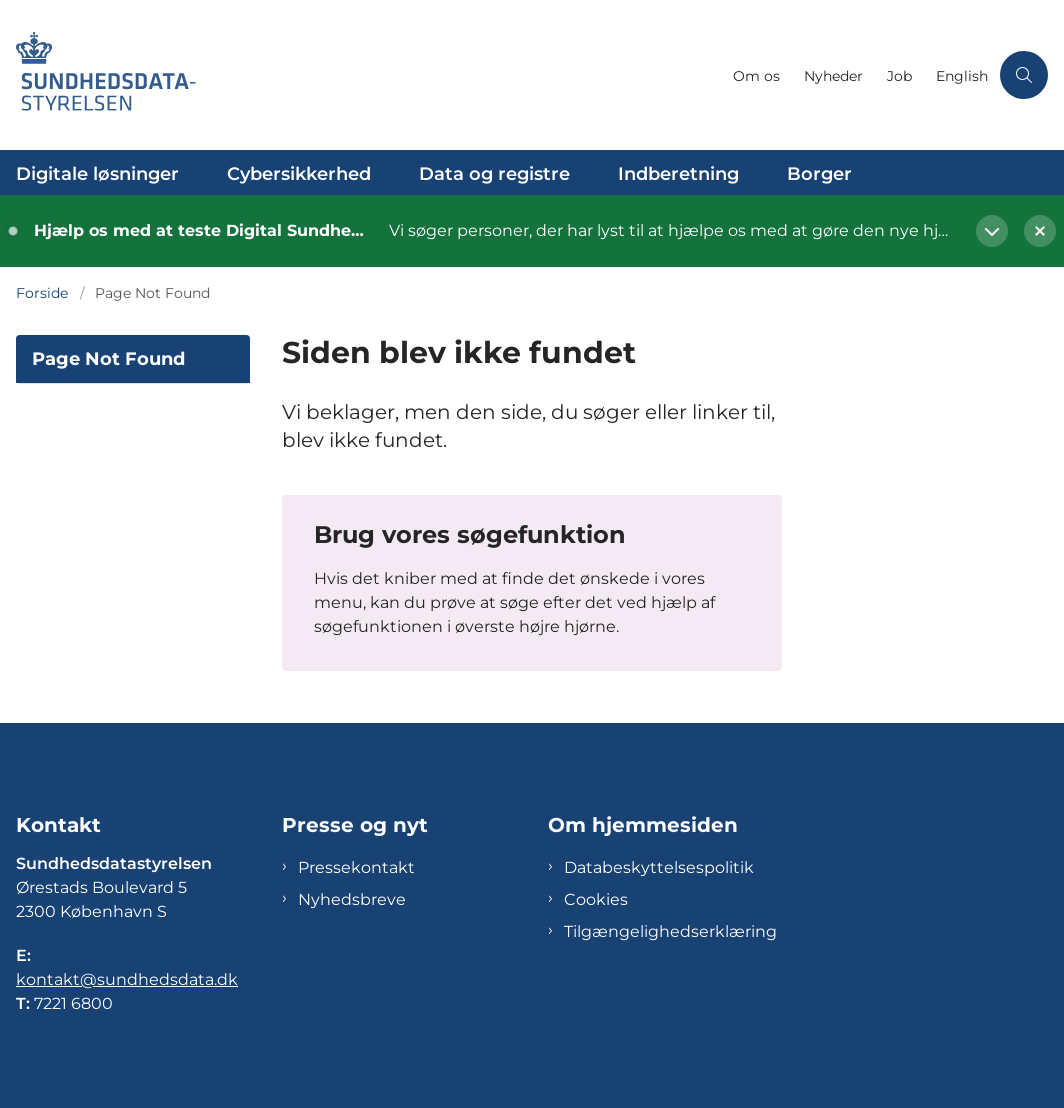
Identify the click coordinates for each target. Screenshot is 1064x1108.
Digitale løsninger (97, 174)
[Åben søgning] (1024, 75)
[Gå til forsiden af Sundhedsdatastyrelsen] (360, 75)
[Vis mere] (992, 231)
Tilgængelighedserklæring (670, 931)
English (962, 76)
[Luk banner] (1032, 231)
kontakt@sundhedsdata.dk (127, 979)
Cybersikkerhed (299, 174)
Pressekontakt (356, 867)
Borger (819, 174)
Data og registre (494, 174)
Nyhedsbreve (352, 899)
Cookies (596, 899)
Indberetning (678, 174)
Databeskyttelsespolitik (659, 867)
